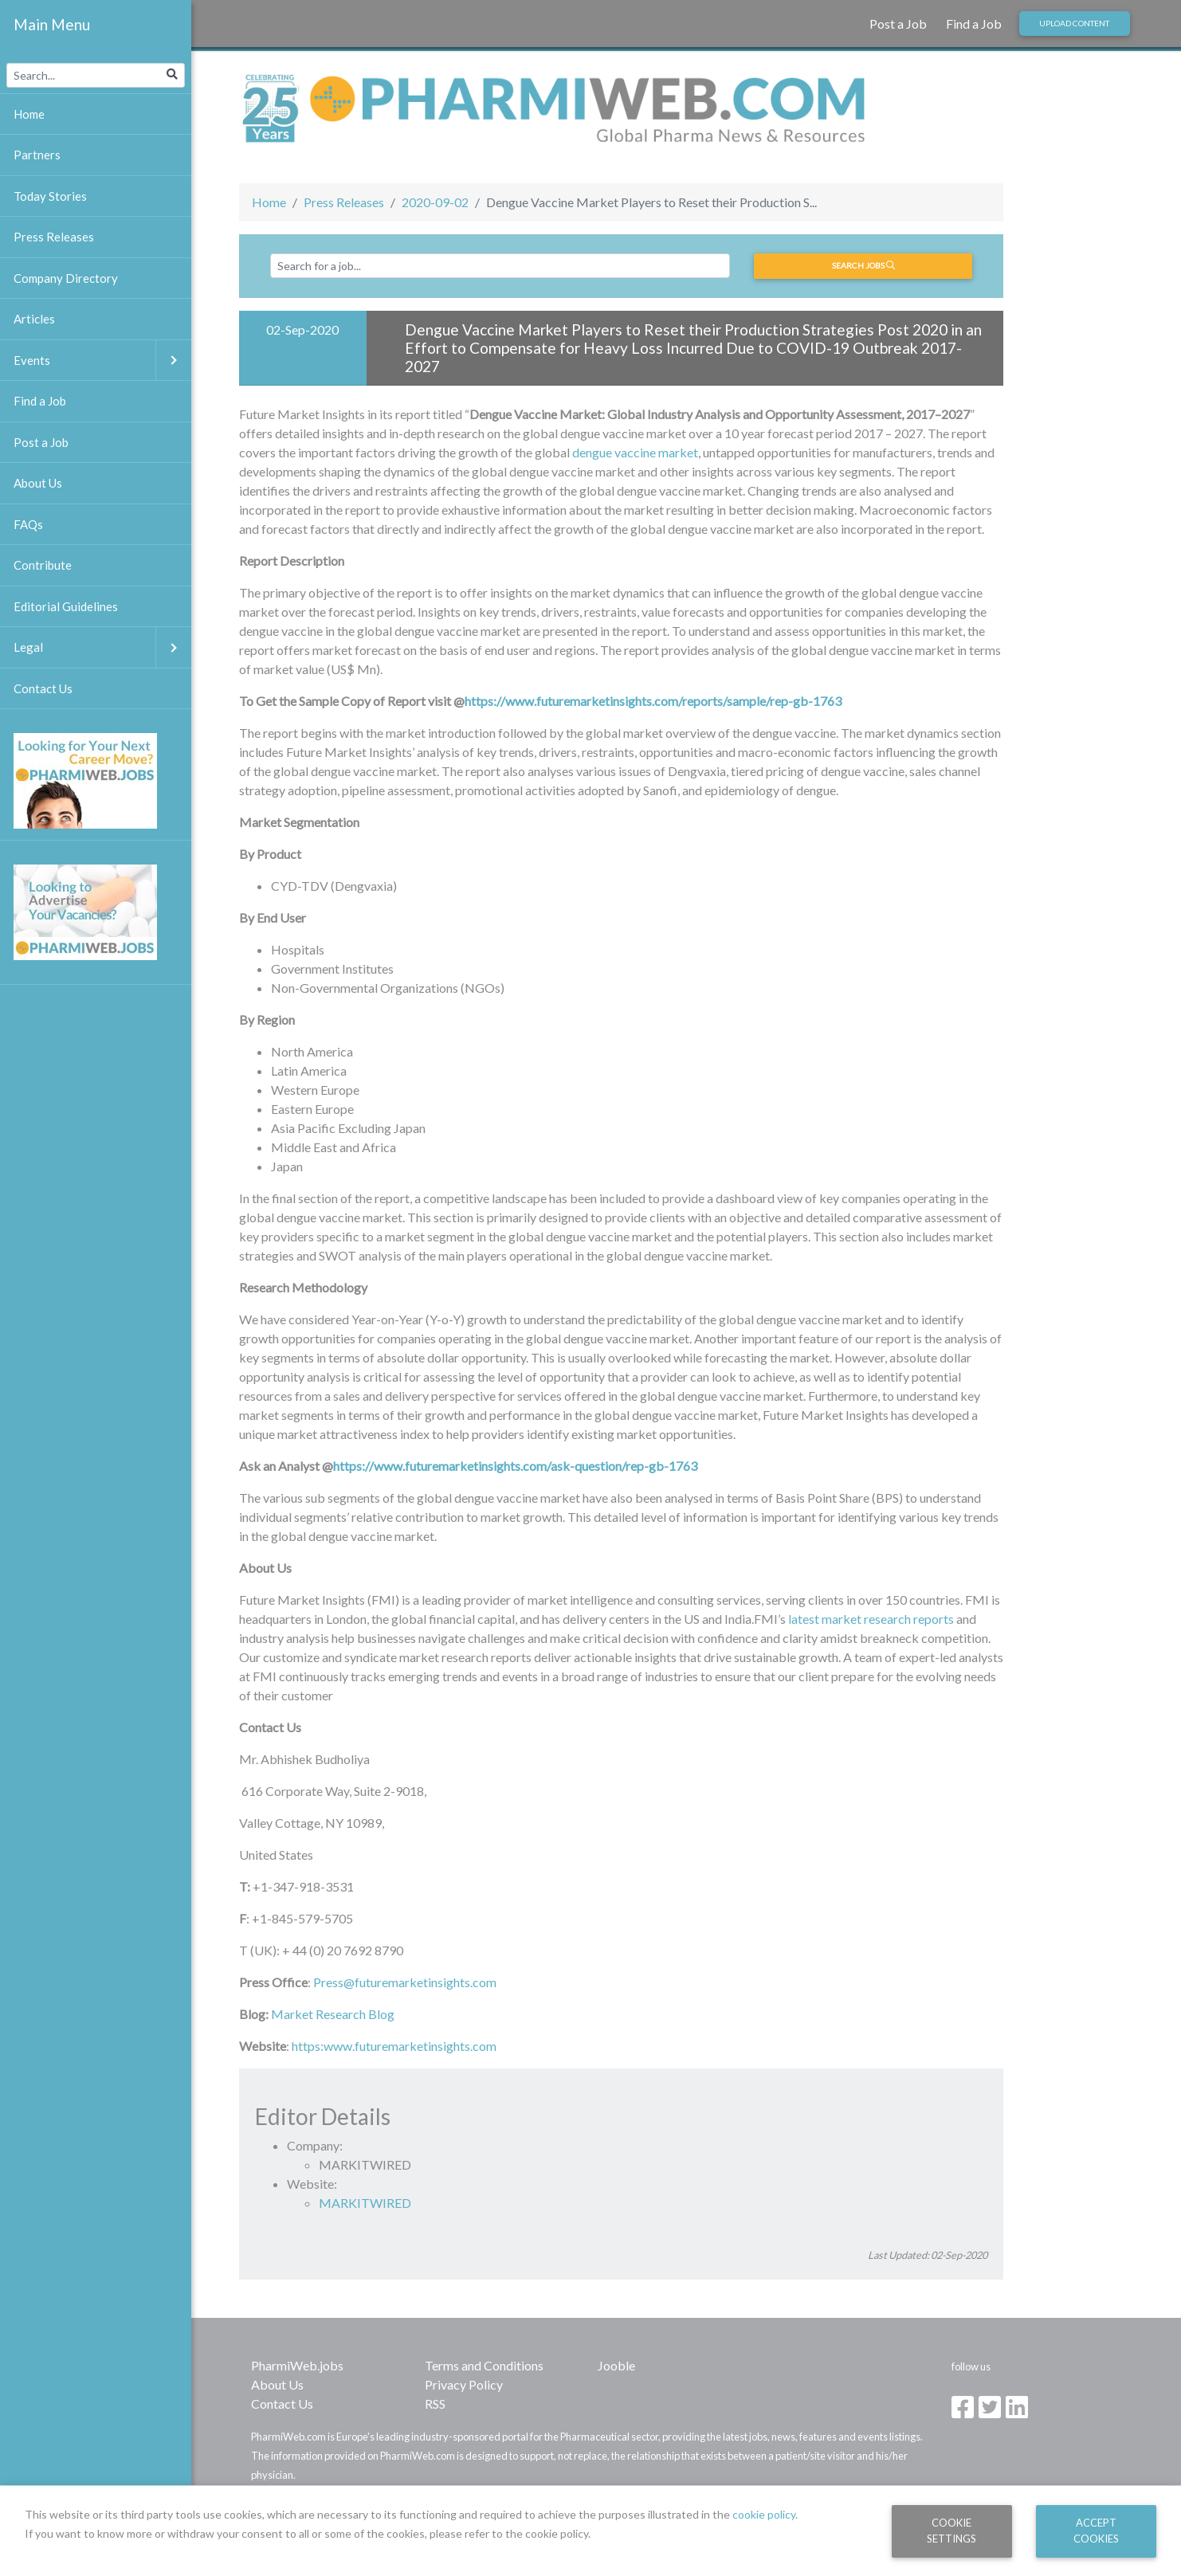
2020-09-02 (435, 202)
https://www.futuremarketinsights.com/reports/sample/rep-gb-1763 (653, 700)
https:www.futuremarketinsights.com (394, 2045)
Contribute (43, 565)
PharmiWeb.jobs (297, 2365)
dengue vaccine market (635, 452)
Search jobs (863, 265)
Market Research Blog (332, 2013)
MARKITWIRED (365, 2202)
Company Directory (66, 278)
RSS (435, 2403)
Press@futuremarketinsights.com (404, 1982)
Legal (102, 647)
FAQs (28, 524)
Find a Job (974, 23)
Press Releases (344, 202)
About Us (277, 2384)
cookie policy (763, 2514)
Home (269, 202)
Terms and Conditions (484, 2365)
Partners (37, 154)
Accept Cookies (1096, 2530)
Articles (34, 319)
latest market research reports (871, 1618)
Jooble (616, 2365)
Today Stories (50, 196)
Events (102, 360)
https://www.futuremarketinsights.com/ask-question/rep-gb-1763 (515, 1465)
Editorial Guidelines (66, 606)
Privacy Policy (464, 2384)
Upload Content (1074, 23)
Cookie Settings (951, 2530)
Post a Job (898, 23)
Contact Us (282, 2403)
